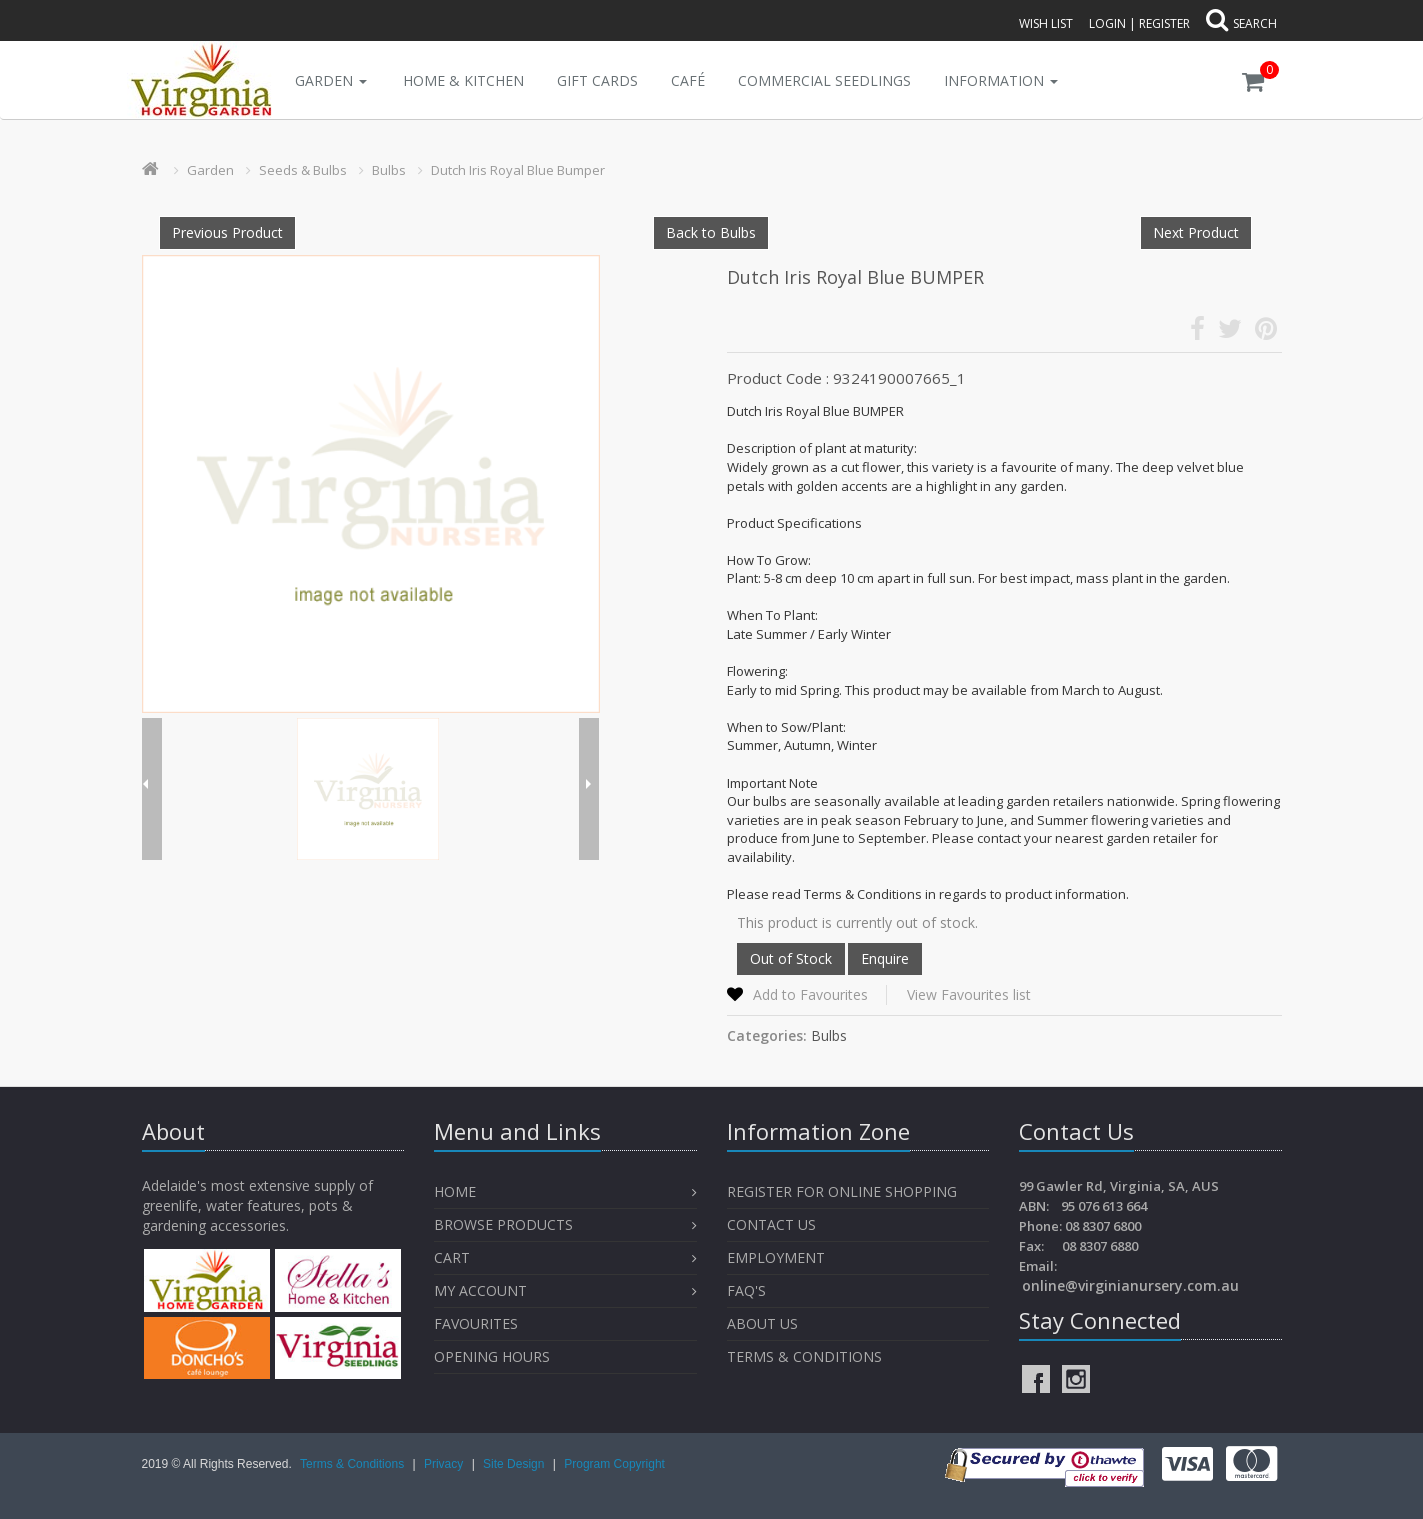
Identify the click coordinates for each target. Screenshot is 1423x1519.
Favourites (478, 1323)
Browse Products (503, 1224)
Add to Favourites (810, 994)
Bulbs (389, 170)
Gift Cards (597, 80)
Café (688, 80)
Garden (331, 80)
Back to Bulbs (711, 232)
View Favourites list (969, 994)
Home (455, 1191)
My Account (480, 1290)
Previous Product (227, 232)
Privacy (445, 1464)
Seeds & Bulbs (303, 170)
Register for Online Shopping (842, 1191)
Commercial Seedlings (824, 80)
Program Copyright (614, 1464)
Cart (452, 1257)
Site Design (515, 1464)
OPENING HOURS (492, 1356)
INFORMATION (1001, 80)
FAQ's (746, 1290)
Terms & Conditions (804, 1356)
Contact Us (771, 1224)
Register (1164, 23)
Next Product (1196, 232)
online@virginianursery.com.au (1130, 1285)
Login (1107, 23)
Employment (776, 1257)
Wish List (1046, 23)
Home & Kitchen (463, 80)
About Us (762, 1323)
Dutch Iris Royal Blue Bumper (518, 170)
